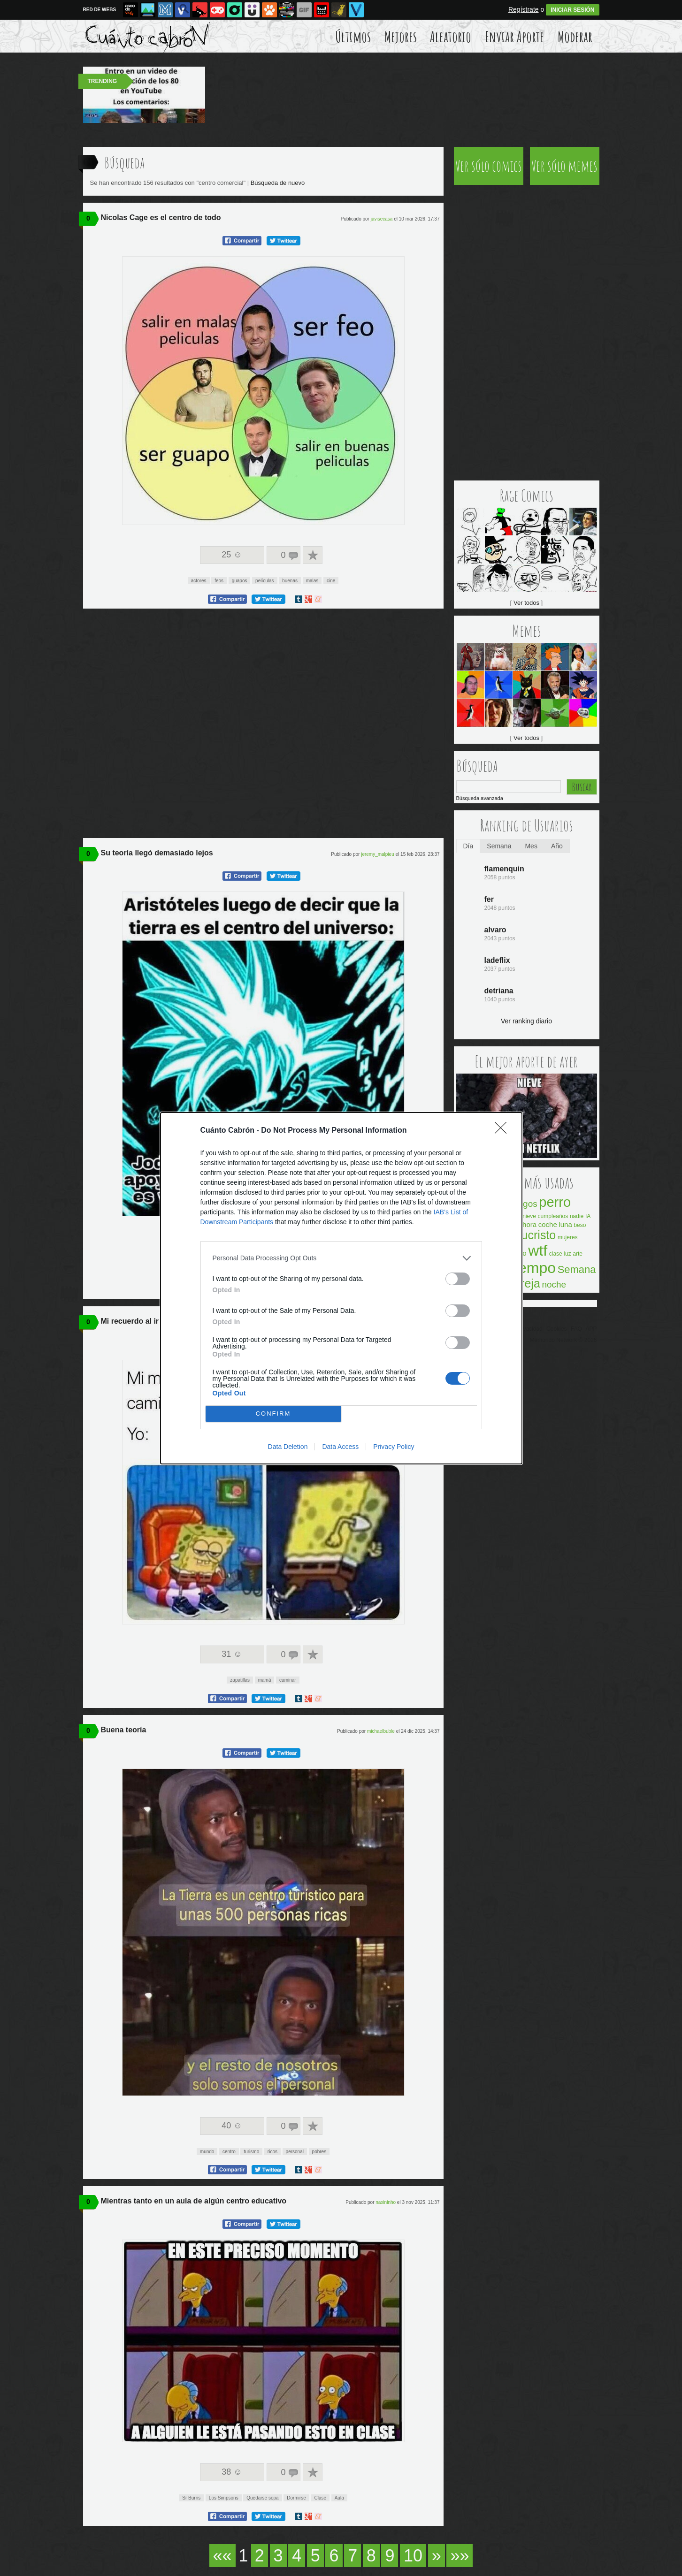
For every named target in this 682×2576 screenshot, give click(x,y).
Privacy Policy (393, 1446)
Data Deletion (288, 1446)
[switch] (457, 1279)
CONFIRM (273, 1413)
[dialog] (341, 1288)
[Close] (504, 1131)
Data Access (340, 1446)
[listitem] (341, 1258)
